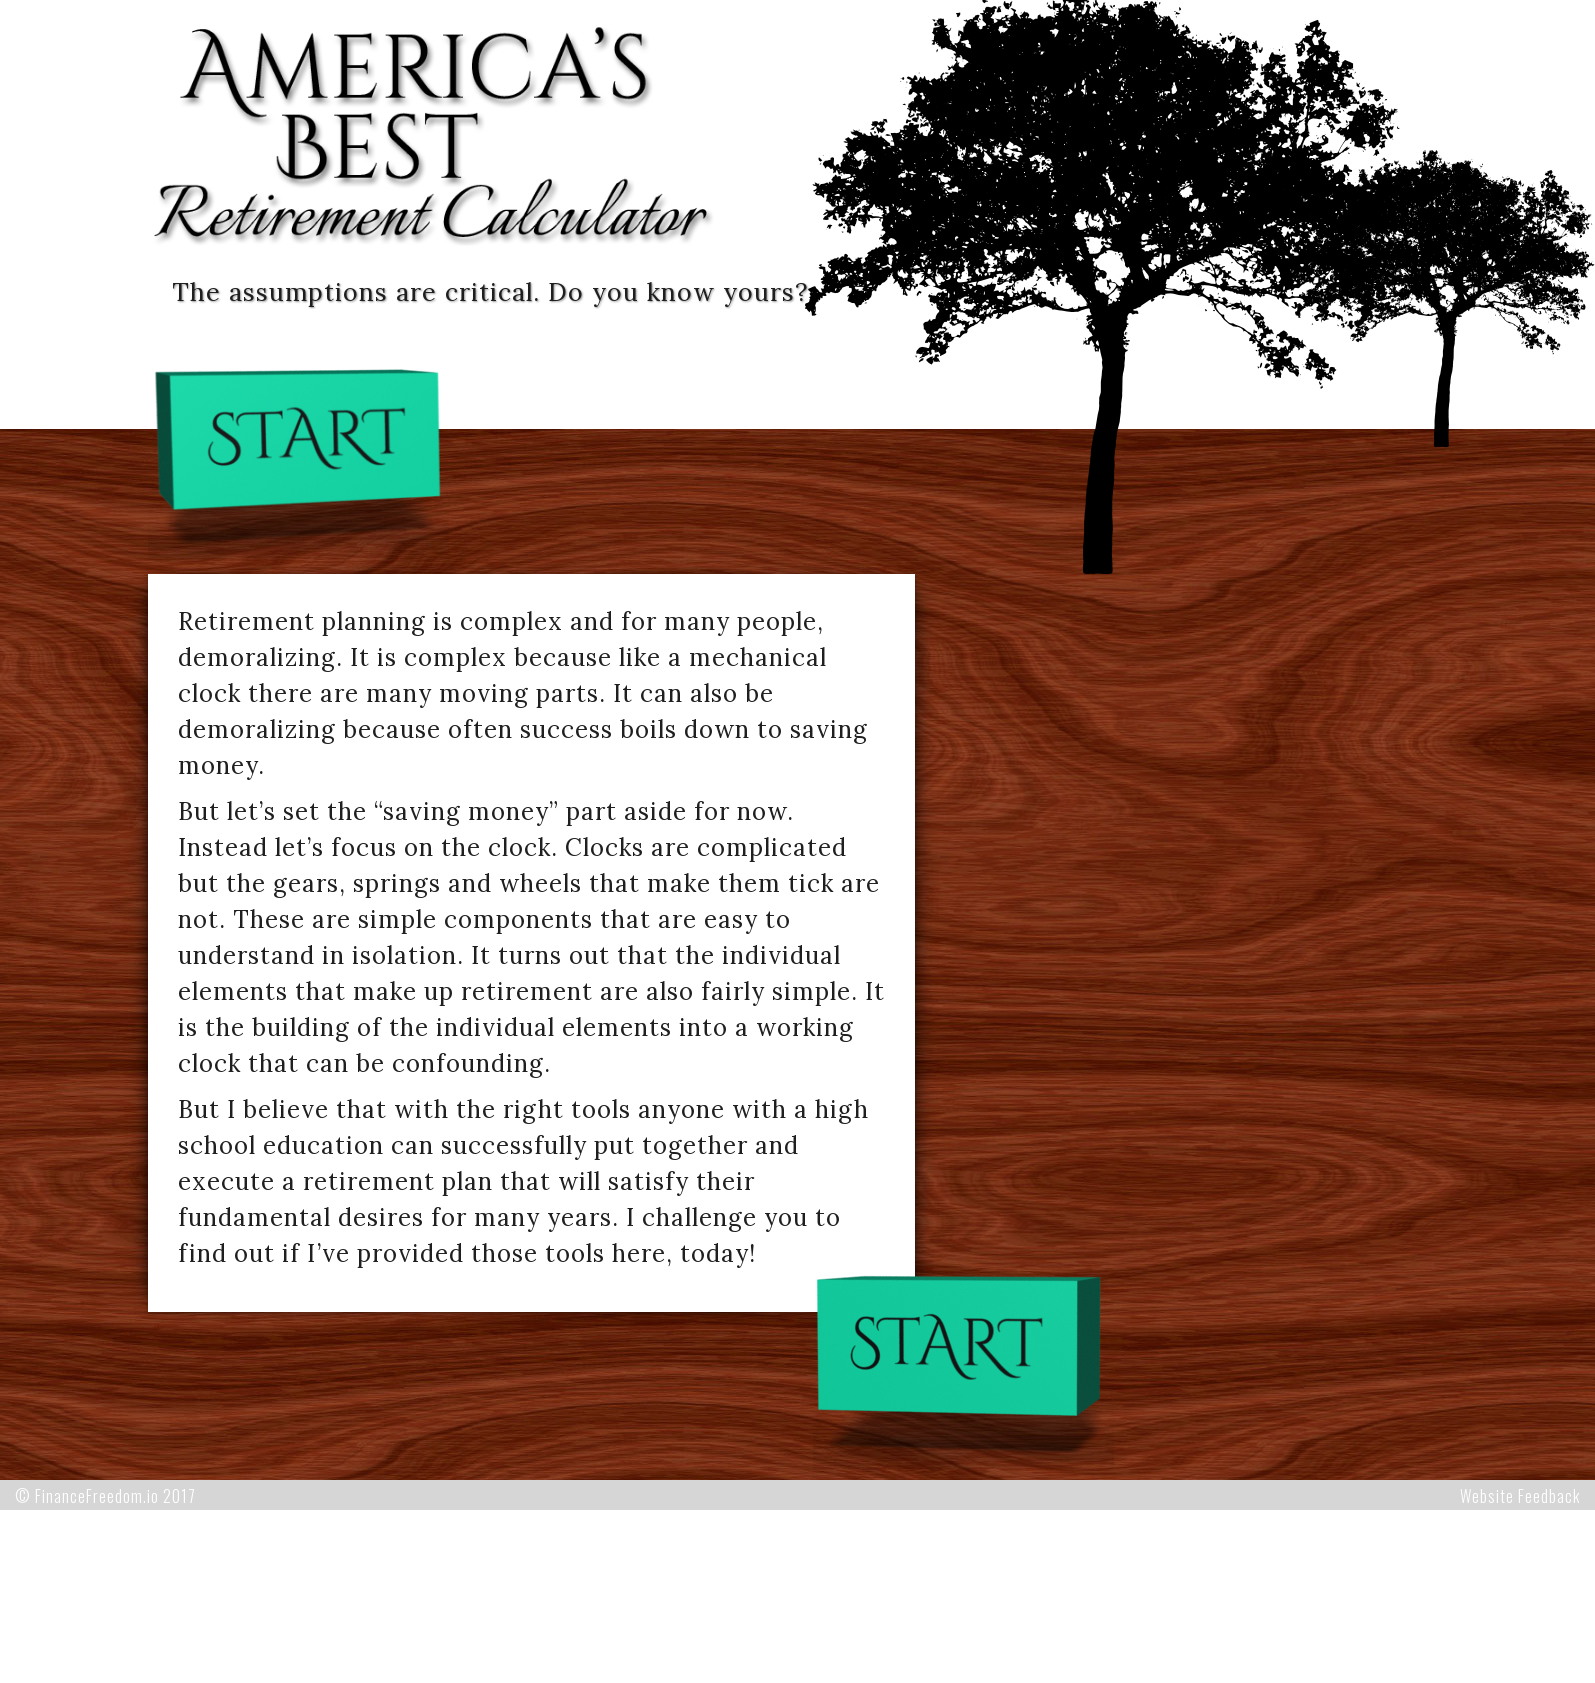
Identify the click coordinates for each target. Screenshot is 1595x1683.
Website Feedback (1520, 1496)
